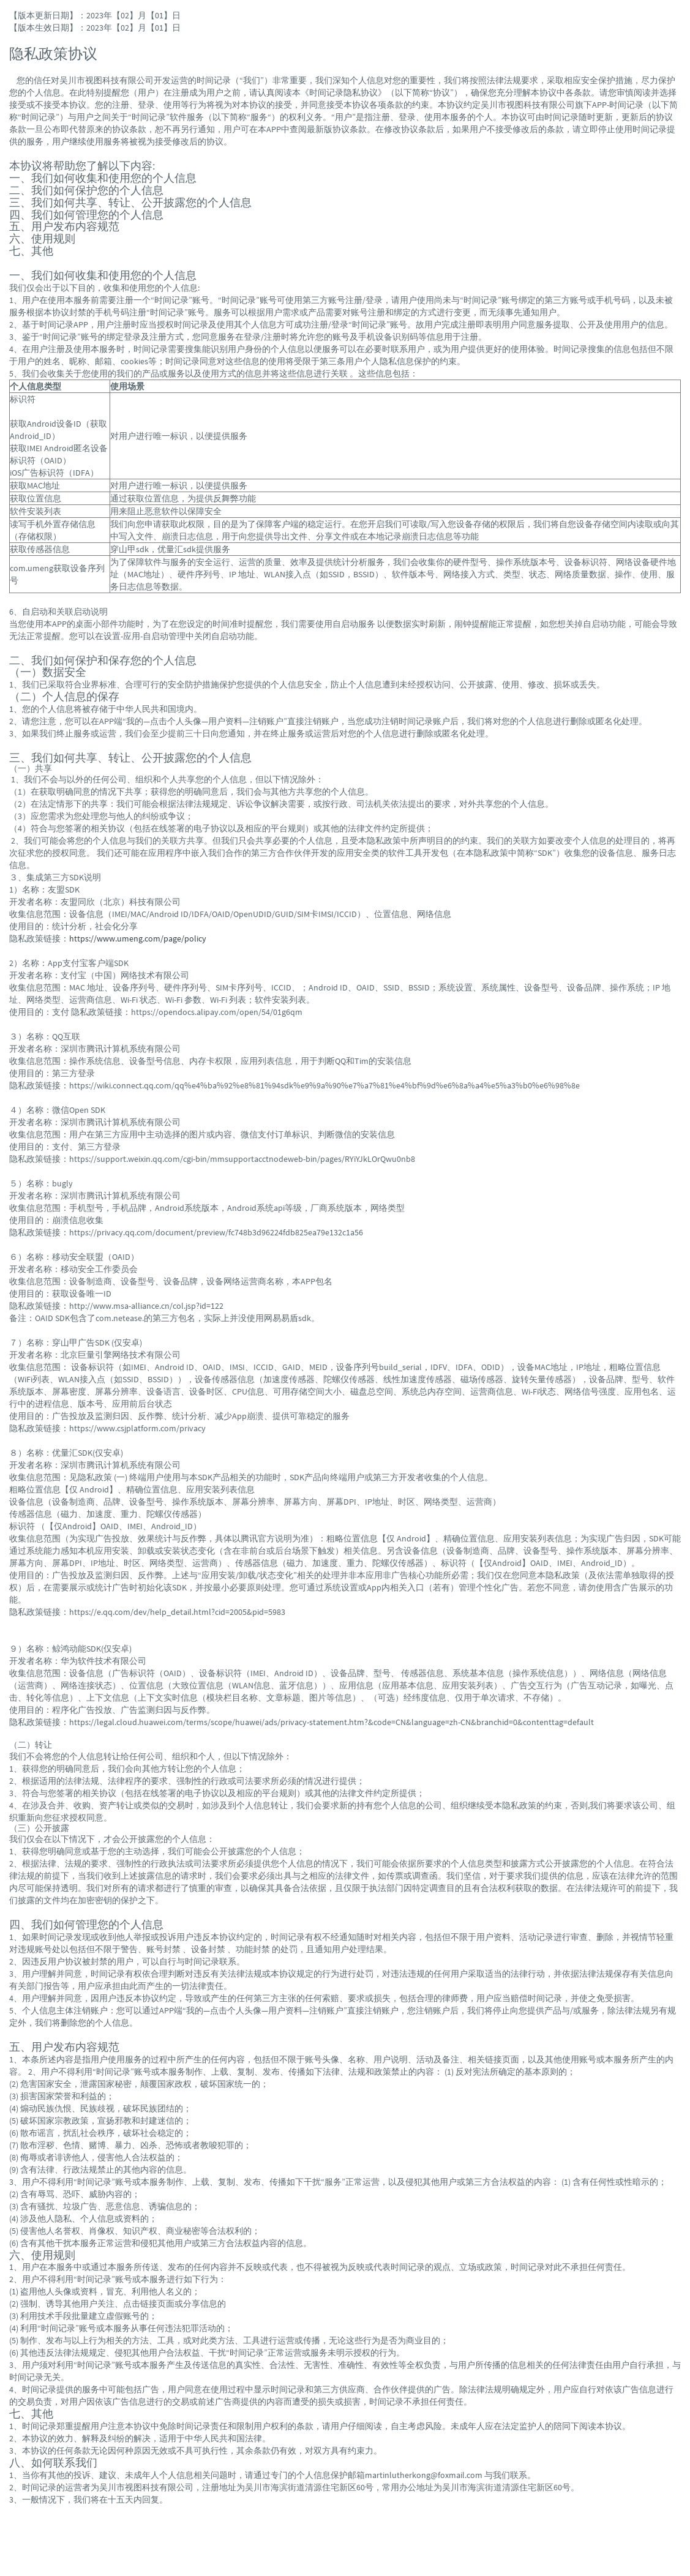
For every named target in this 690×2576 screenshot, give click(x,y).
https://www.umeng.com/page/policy (137, 938)
